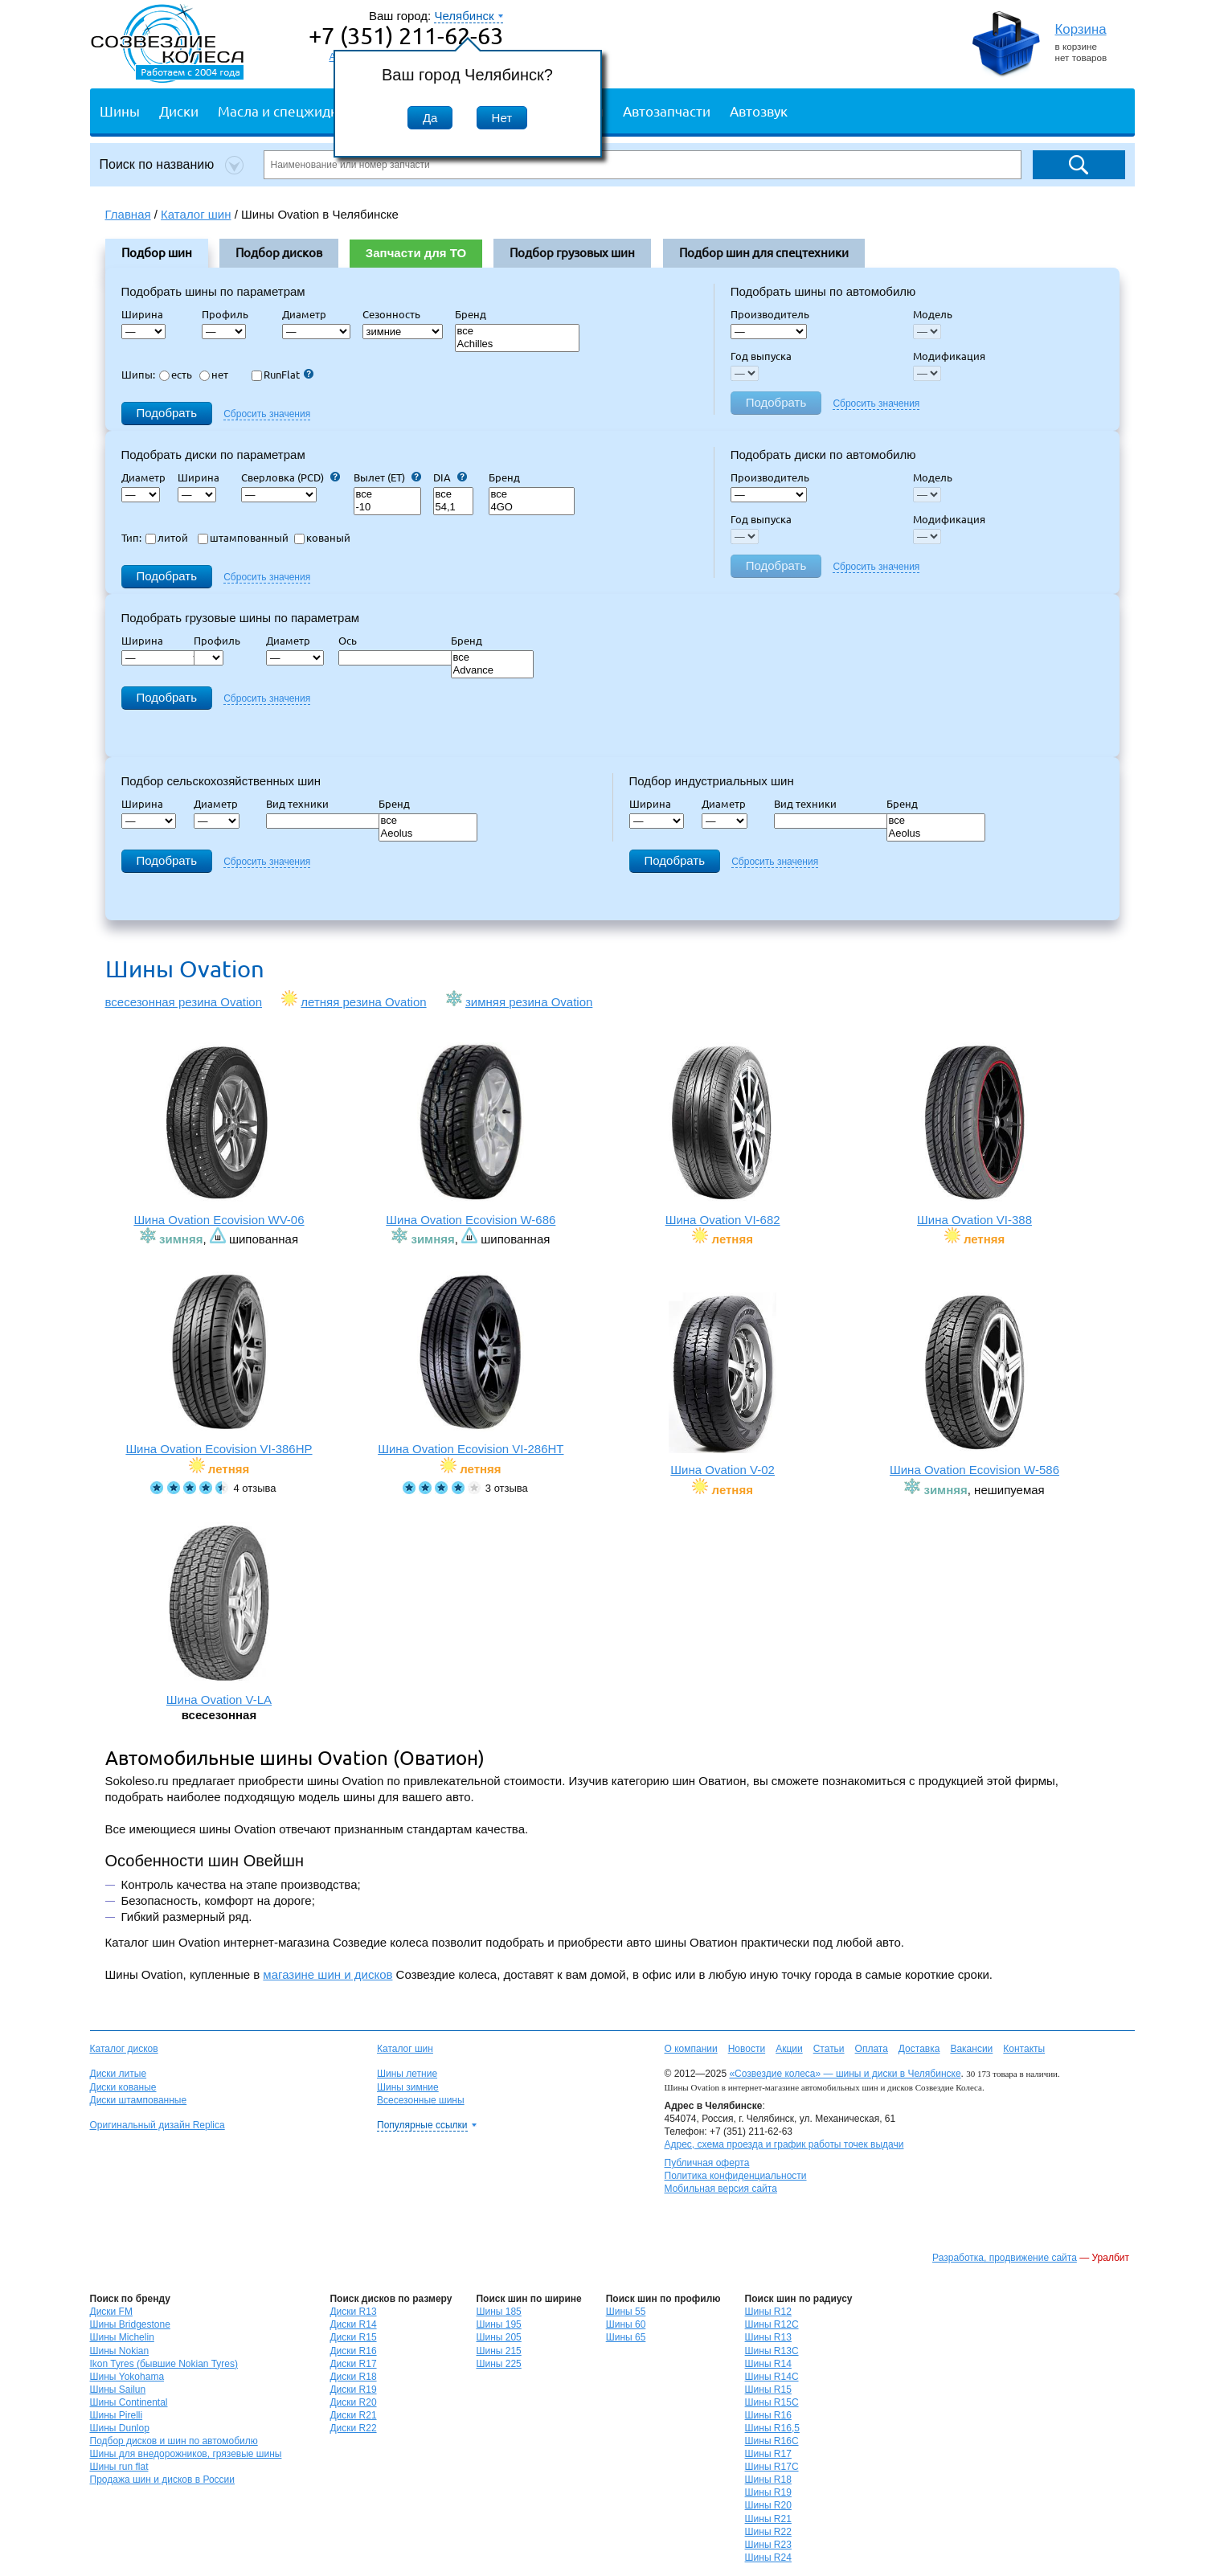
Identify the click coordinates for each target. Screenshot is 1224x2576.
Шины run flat (119, 2466)
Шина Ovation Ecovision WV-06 (219, 1134)
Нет (502, 118)
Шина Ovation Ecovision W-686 (471, 1134)
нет (213, 374)
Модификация (949, 356)
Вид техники (302, 803)
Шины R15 (768, 2389)
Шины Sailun (118, 2389)
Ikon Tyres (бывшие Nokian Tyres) (164, 2363)
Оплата (871, 2048)
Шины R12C (772, 2324)
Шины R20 (768, 2505)
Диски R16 (353, 2351)
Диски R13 (353, 2311)
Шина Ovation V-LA (219, 1614)
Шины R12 (768, 2311)
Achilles (517, 344)
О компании (691, 2048)
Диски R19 (353, 2389)
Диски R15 (353, 2337)
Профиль (230, 314)
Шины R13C (772, 2351)
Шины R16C (772, 2441)
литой (166, 537)
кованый (322, 537)
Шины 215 (498, 2351)
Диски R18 (353, 2376)
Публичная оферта (707, 2163)
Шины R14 (768, 2363)
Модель (932, 314)
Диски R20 (353, 2402)
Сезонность (391, 314)
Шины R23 (768, 2544)
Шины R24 (768, 2557)
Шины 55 (626, 2311)
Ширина (142, 314)
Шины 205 (498, 2337)
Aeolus (428, 834)
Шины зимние (408, 2087)
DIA (450, 477)
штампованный (243, 537)
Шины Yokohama (127, 2376)
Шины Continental (129, 2402)
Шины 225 (498, 2363)
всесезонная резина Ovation (184, 1002)
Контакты (1024, 2048)
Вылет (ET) (387, 477)
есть (175, 374)
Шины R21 (768, 2519)
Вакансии (971, 2048)
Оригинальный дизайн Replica (157, 2125)
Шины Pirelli (116, 2415)
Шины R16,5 (772, 2428)
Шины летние (407, 2073)
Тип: (131, 537)
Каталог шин (405, 2048)
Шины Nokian (119, 2351)
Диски (179, 110)
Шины (120, 110)
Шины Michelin (122, 2337)
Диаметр (309, 314)
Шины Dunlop (119, 2428)
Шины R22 (768, 2531)
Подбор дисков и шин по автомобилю (174, 2441)
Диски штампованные (138, 2100)
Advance (493, 671)
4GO (532, 507)
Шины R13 (768, 2337)
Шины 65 (626, 2337)
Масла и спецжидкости (292, 110)
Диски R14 (353, 2324)
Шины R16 (768, 2415)
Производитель (770, 314)
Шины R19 (768, 2492)
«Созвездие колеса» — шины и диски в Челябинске (844, 2073)
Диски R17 (353, 2363)
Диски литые (118, 2073)
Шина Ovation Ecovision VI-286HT (471, 1364)
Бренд (470, 314)
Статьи (829, 2048)
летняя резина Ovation (363, 1002)
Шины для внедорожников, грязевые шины (186, 2453)
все (517, 331)
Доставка (919, 2048)
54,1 (453, 507)
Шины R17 (768, 2453)
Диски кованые (123, 2087)
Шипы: (138, 374)
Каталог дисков (124, 2048)
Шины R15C (772, 2402)
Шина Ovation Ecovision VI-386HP (219, 1364)
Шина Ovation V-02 (722, 1384)
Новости (746, 2048)
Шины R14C (772, 2376)
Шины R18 (768, 2479)
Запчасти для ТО (416, 253)
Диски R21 (353, 2415)
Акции (789, 2048)
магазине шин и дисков (327, 1974)
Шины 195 (498, 2324)
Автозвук (759, 110)
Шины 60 (626, 2324)
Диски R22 (353, 2428)
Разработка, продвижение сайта (1004, 2257)
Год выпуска (761, 356)
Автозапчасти (666, 110)
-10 (387, 507)
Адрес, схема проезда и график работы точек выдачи (784, 2144)
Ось (352, 640)
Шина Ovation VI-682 (722, 1134)
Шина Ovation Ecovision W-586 (975, 1384)
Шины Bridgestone (130, 2324)
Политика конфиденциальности (736, 2175)
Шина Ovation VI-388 (975, 1134)
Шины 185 (498, 2311)
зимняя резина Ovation (528, 1002)
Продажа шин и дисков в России (162, 2479)
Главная (128, 214)
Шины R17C (772, 2466)
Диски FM (111, 2311)
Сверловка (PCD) (290, 477)
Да (430, 118)
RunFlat (282, 374)
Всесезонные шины (421, 2100)
